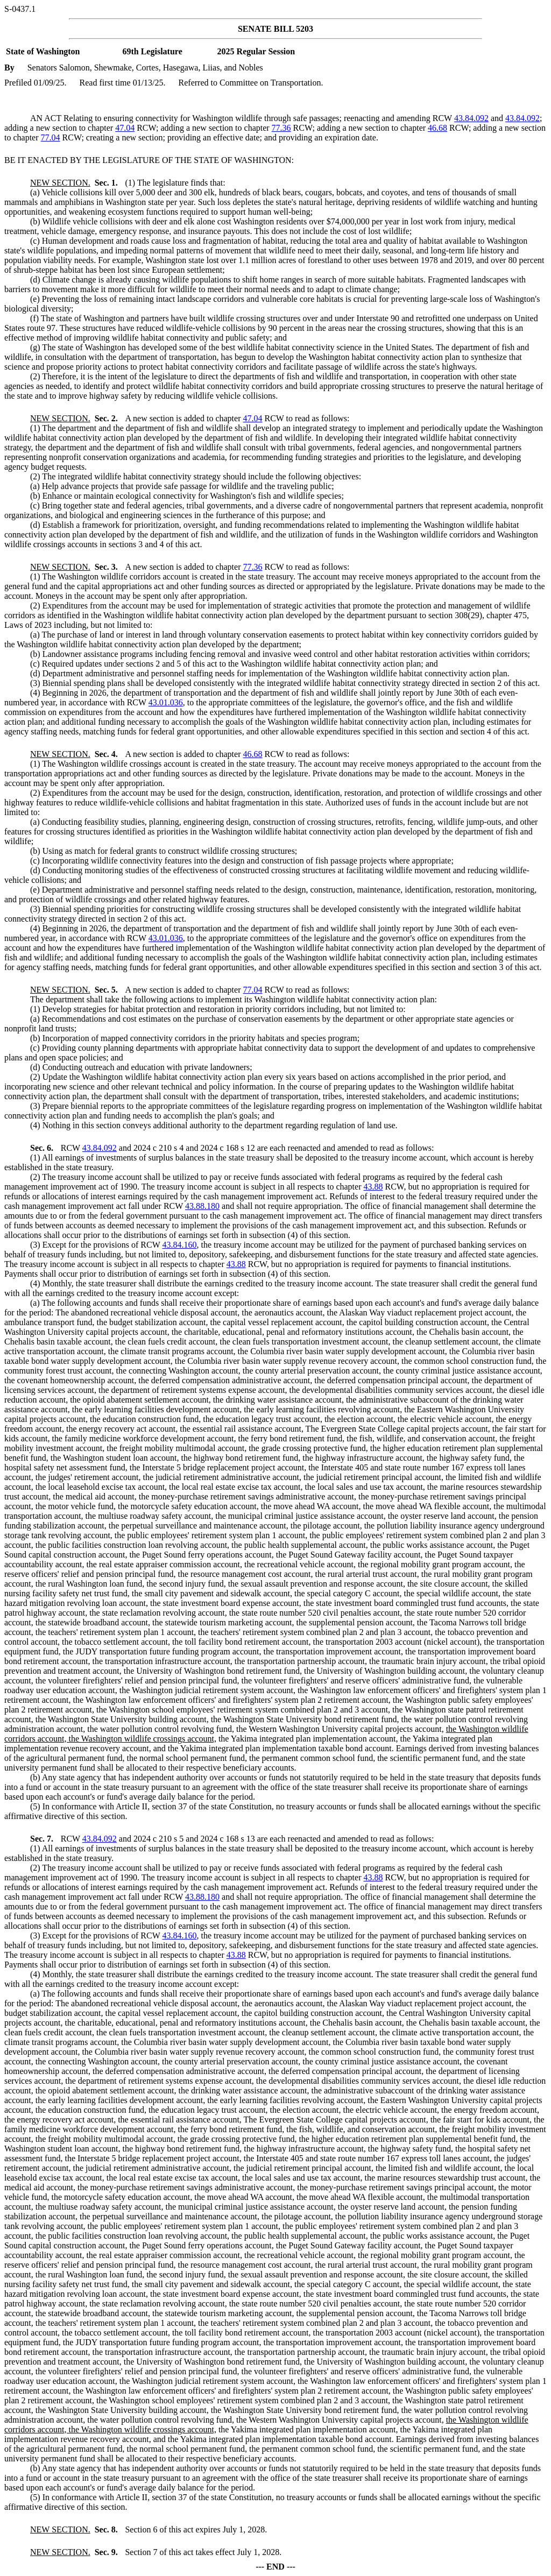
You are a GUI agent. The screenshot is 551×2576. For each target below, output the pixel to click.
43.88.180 (202, 1206)
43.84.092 (471, 118)
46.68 (437, 127)
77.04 (50, 137)
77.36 (281, 127)
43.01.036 (166, 702)
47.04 (125, 127)
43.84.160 (179, 1244)
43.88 (373, 1186)
